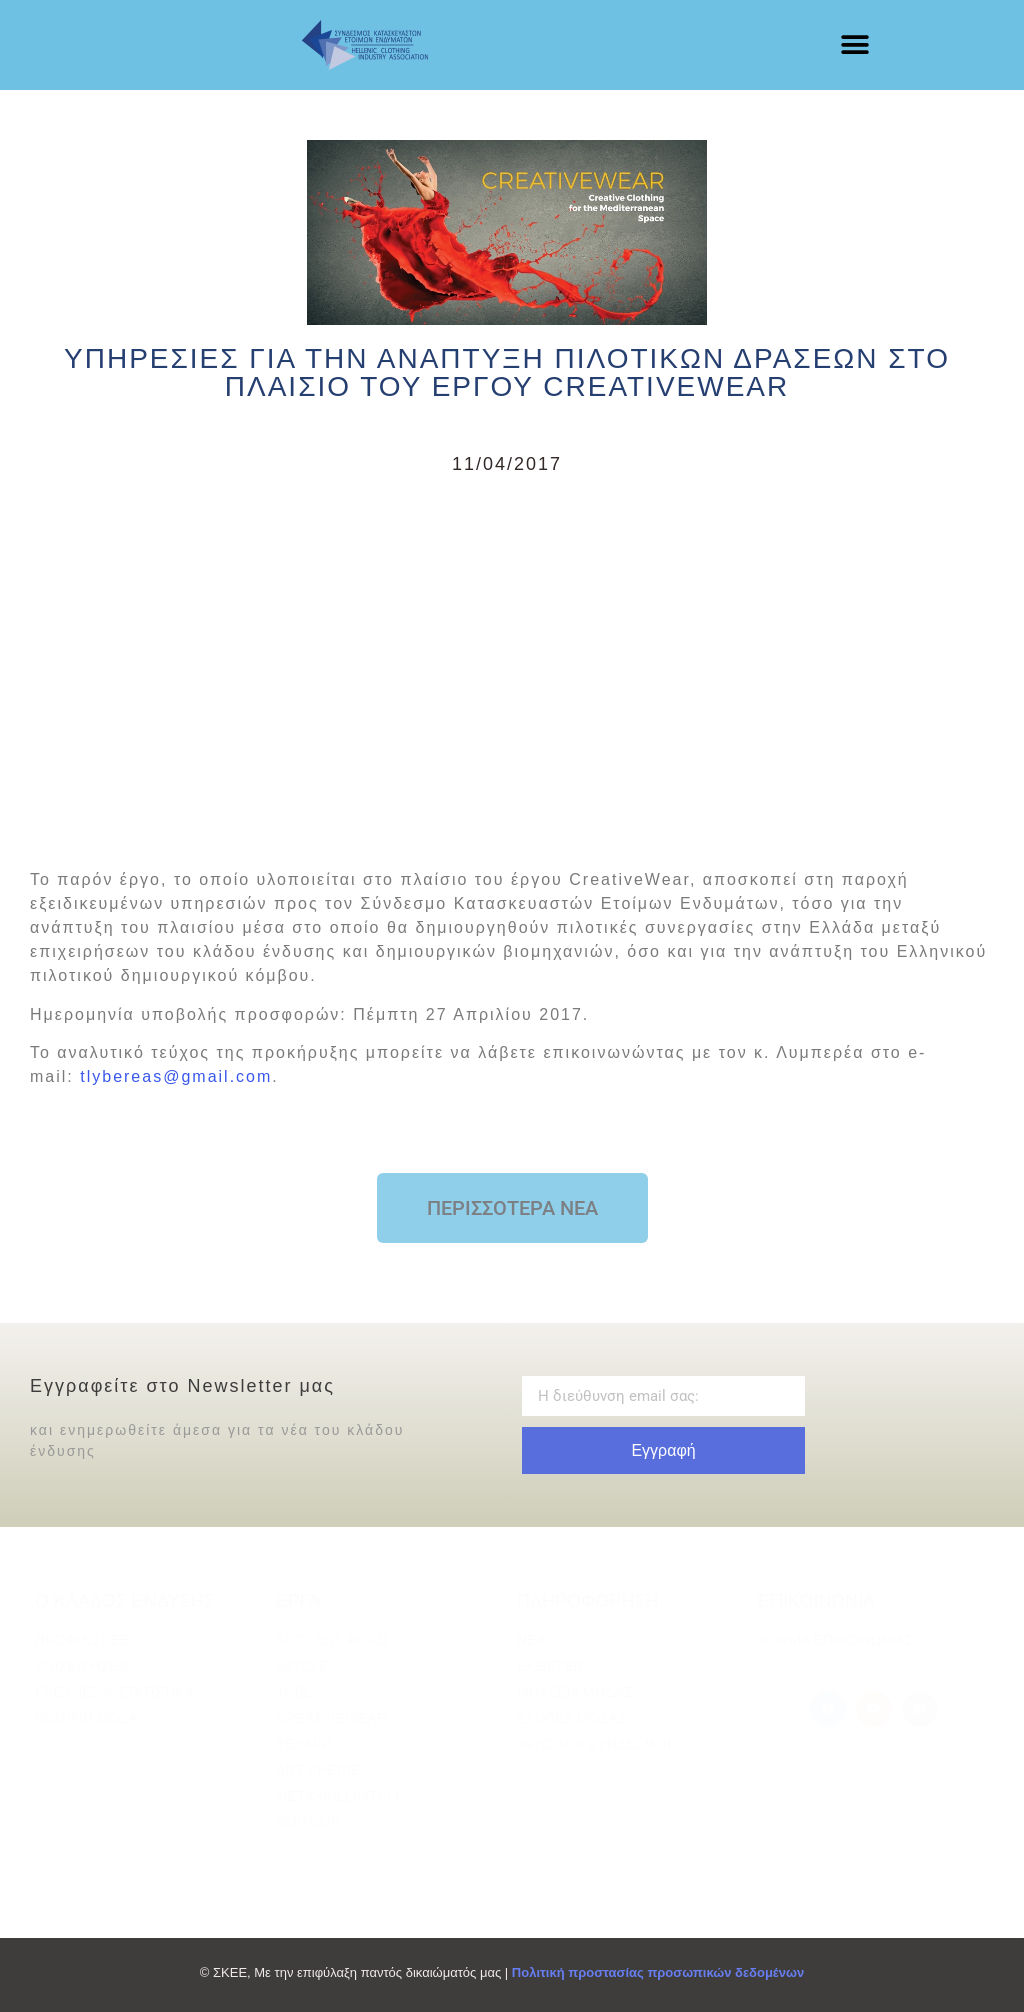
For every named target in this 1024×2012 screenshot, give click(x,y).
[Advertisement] (507, 668)
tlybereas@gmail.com (176, 1076)
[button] (855, 45)
